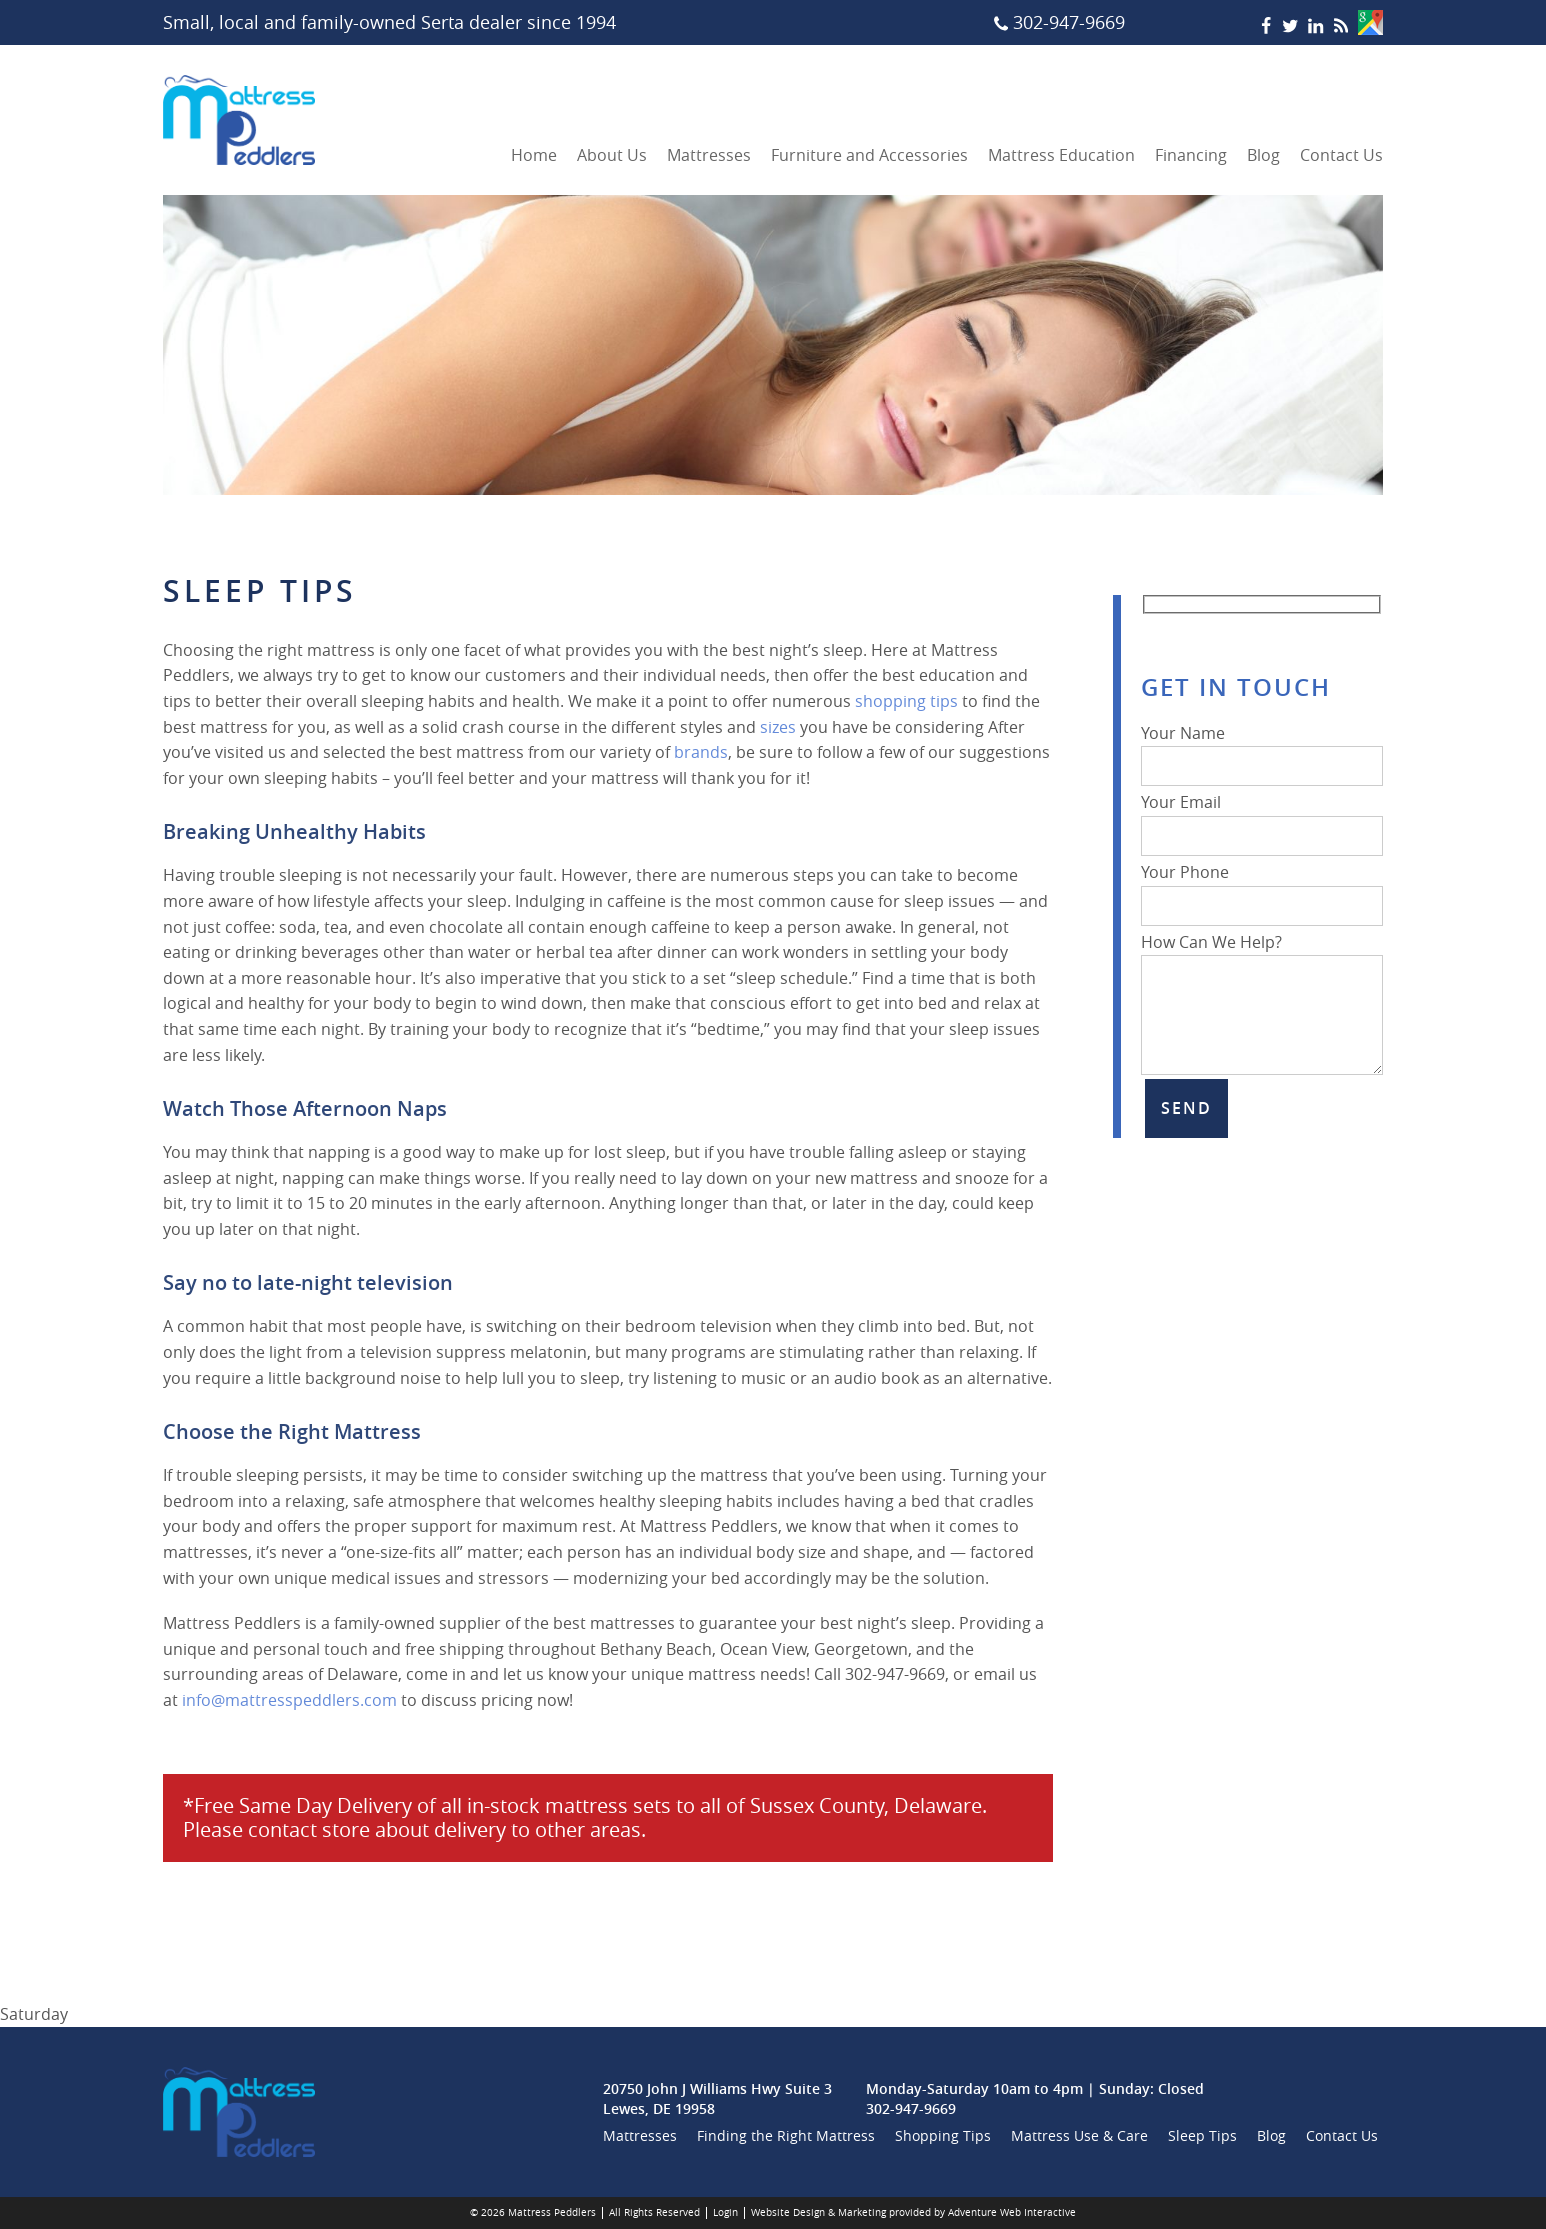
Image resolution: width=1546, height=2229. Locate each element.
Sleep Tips (1202, 2135)
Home (534, 155)
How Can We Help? (1262, 955)
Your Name (1262, 750)
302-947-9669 (911, 2108)
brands (701, 752)
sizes (778, 727)
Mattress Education (1061, 155)
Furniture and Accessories (869, 155)
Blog (1263, 155)
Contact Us (1341, 155)
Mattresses (709, 155)
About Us (612, 155)
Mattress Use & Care (1079, 2135)
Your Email (1262, 819)
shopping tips (906, 701)
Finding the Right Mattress (786, 2135)
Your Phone (1262, 889)
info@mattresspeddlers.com (289, 1700)
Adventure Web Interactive (1012, 2212)
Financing (1191, 155)
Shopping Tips (943, 2135)
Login (725, 2212)
